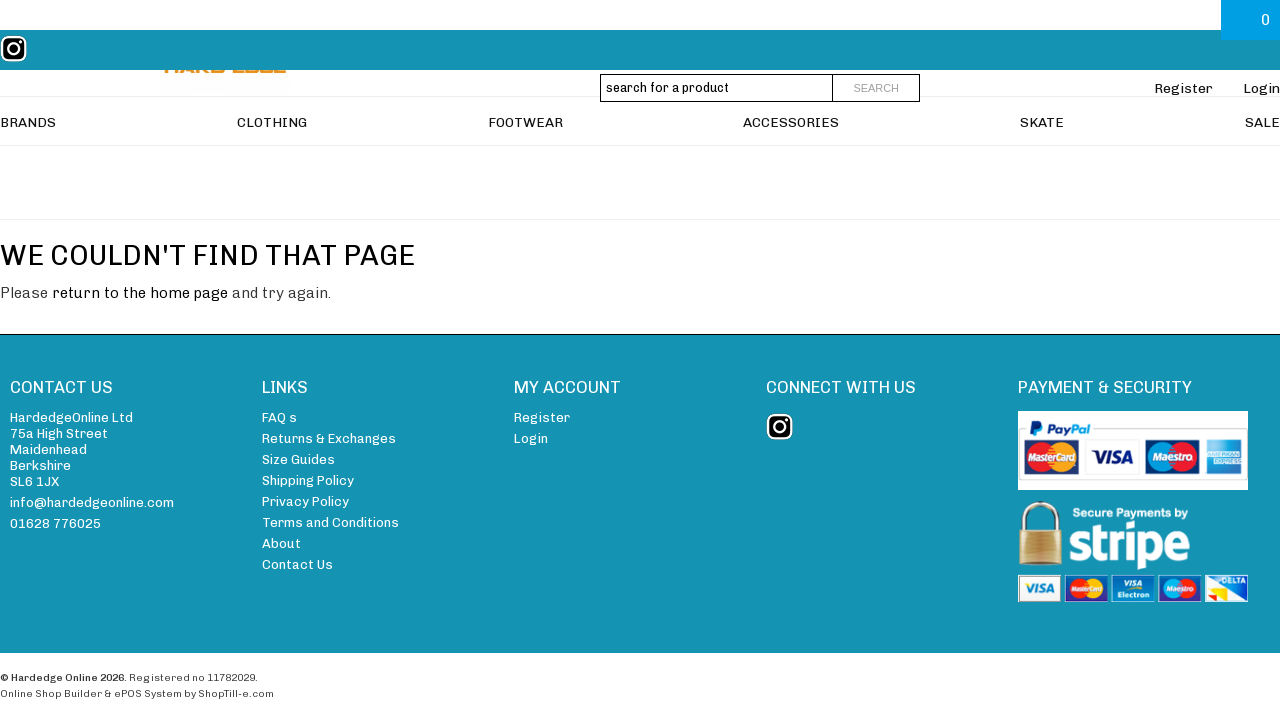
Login (1261, 88)
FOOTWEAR (525, 166)
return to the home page (140, 293)
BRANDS (28, 166)
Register (1183, 88)
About (281, 543)
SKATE (1042, 166)
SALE (1262, 166)
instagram (18, 49)
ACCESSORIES (791, 166)
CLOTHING (272, 166)
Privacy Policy (305, 501)
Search (876, 88)
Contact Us (297, 564)
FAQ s (279, 417)
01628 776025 (55, 523)
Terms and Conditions (330, 522)
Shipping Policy (308, 480)
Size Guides (298, 459)
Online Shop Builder (51, 693)
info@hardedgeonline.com (92, 502)
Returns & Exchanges (329, 438)
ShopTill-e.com (236, 693)
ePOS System (148, 693)
